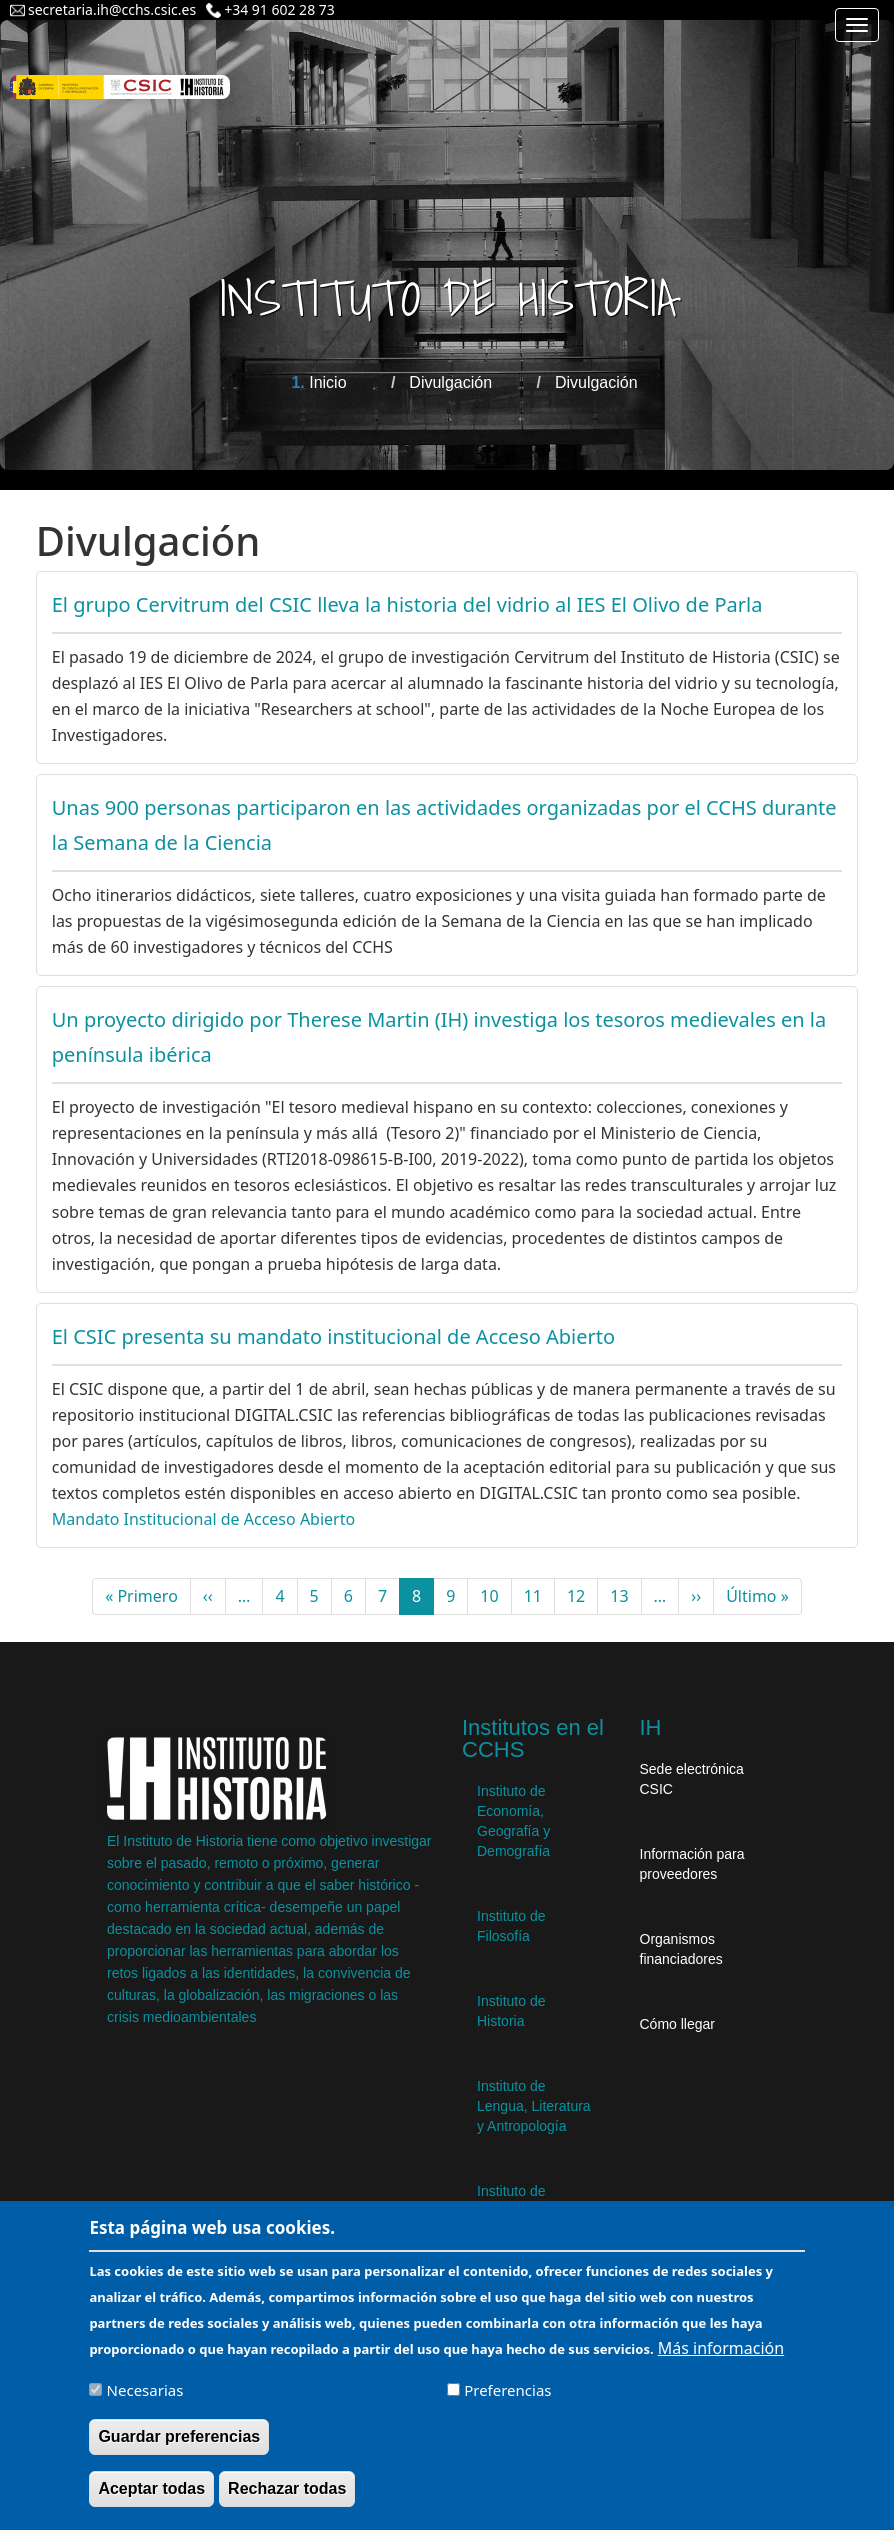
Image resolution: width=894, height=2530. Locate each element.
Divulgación (450, 382)
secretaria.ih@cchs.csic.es (112, 9)
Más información (721, 2361)
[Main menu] (857, 25)
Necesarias (145, 2403)
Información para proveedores (692, 1864)
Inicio (327, 382)
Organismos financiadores (681, 1949)
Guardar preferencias (179, 2449)
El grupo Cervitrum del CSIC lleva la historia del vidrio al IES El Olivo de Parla (407, 604)
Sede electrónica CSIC (692, 1779)
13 (625, 1596)
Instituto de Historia (511, 2011)
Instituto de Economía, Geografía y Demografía (513, 1821)
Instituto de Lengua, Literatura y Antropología (534, 2106)
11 (539, 1596)
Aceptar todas (151, 2501)
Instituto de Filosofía (511, 1926)
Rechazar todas (287, 2501)
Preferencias (507, 2403)
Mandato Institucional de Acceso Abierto (203, 1519)
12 (582, 1596)
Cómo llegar (677, 2024)
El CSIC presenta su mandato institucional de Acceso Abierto (333, 1336)
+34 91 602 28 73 (279, 9)
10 (495, 1596)
